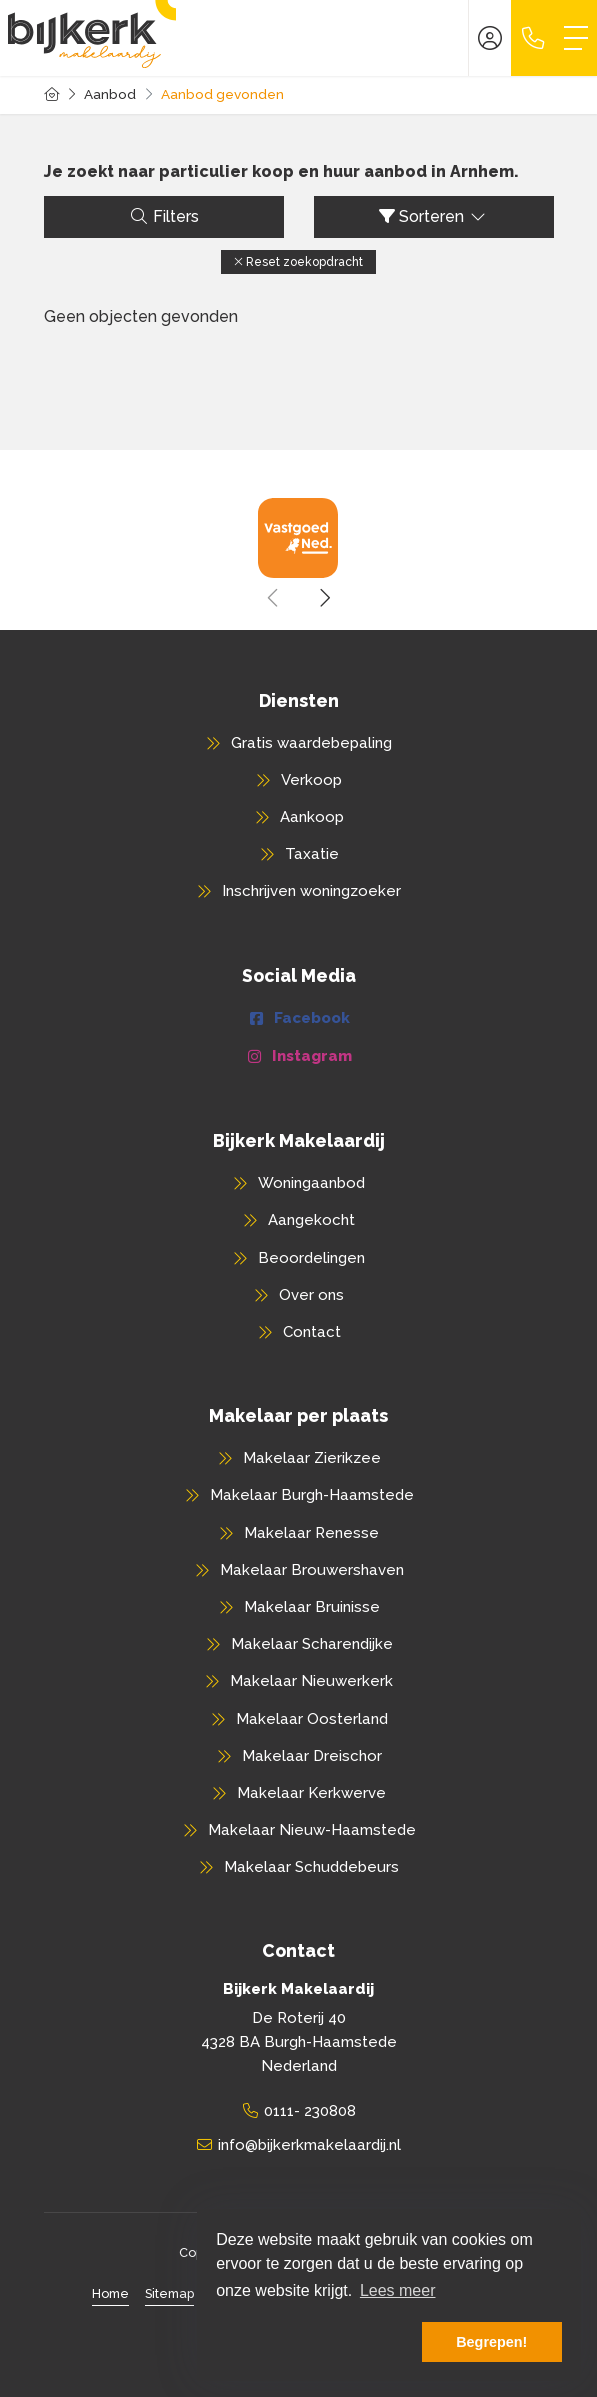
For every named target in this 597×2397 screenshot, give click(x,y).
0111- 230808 (310, 2111)
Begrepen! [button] (491, 2342)
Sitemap (169, 2293)
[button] (298, 262)
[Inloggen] (490, 38)
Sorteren (433, 216)
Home (110, 2293)
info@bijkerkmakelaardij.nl (309, 2145)
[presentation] (274, 598)
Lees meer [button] (398, 2290)
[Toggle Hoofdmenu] (576, 38)
